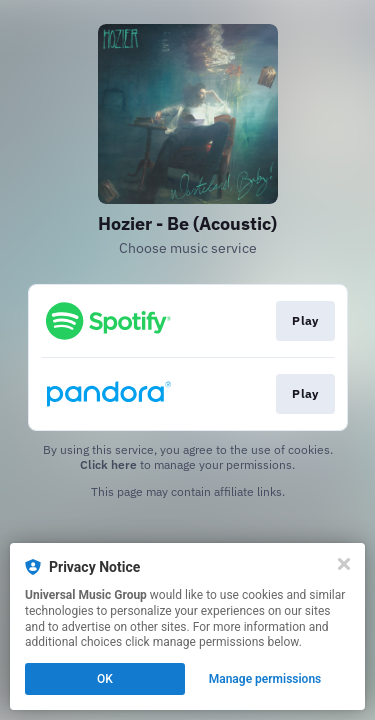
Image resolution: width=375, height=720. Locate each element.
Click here (108, 464)
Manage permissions (265, 679)
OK (105, 679)
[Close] (344, 564)
